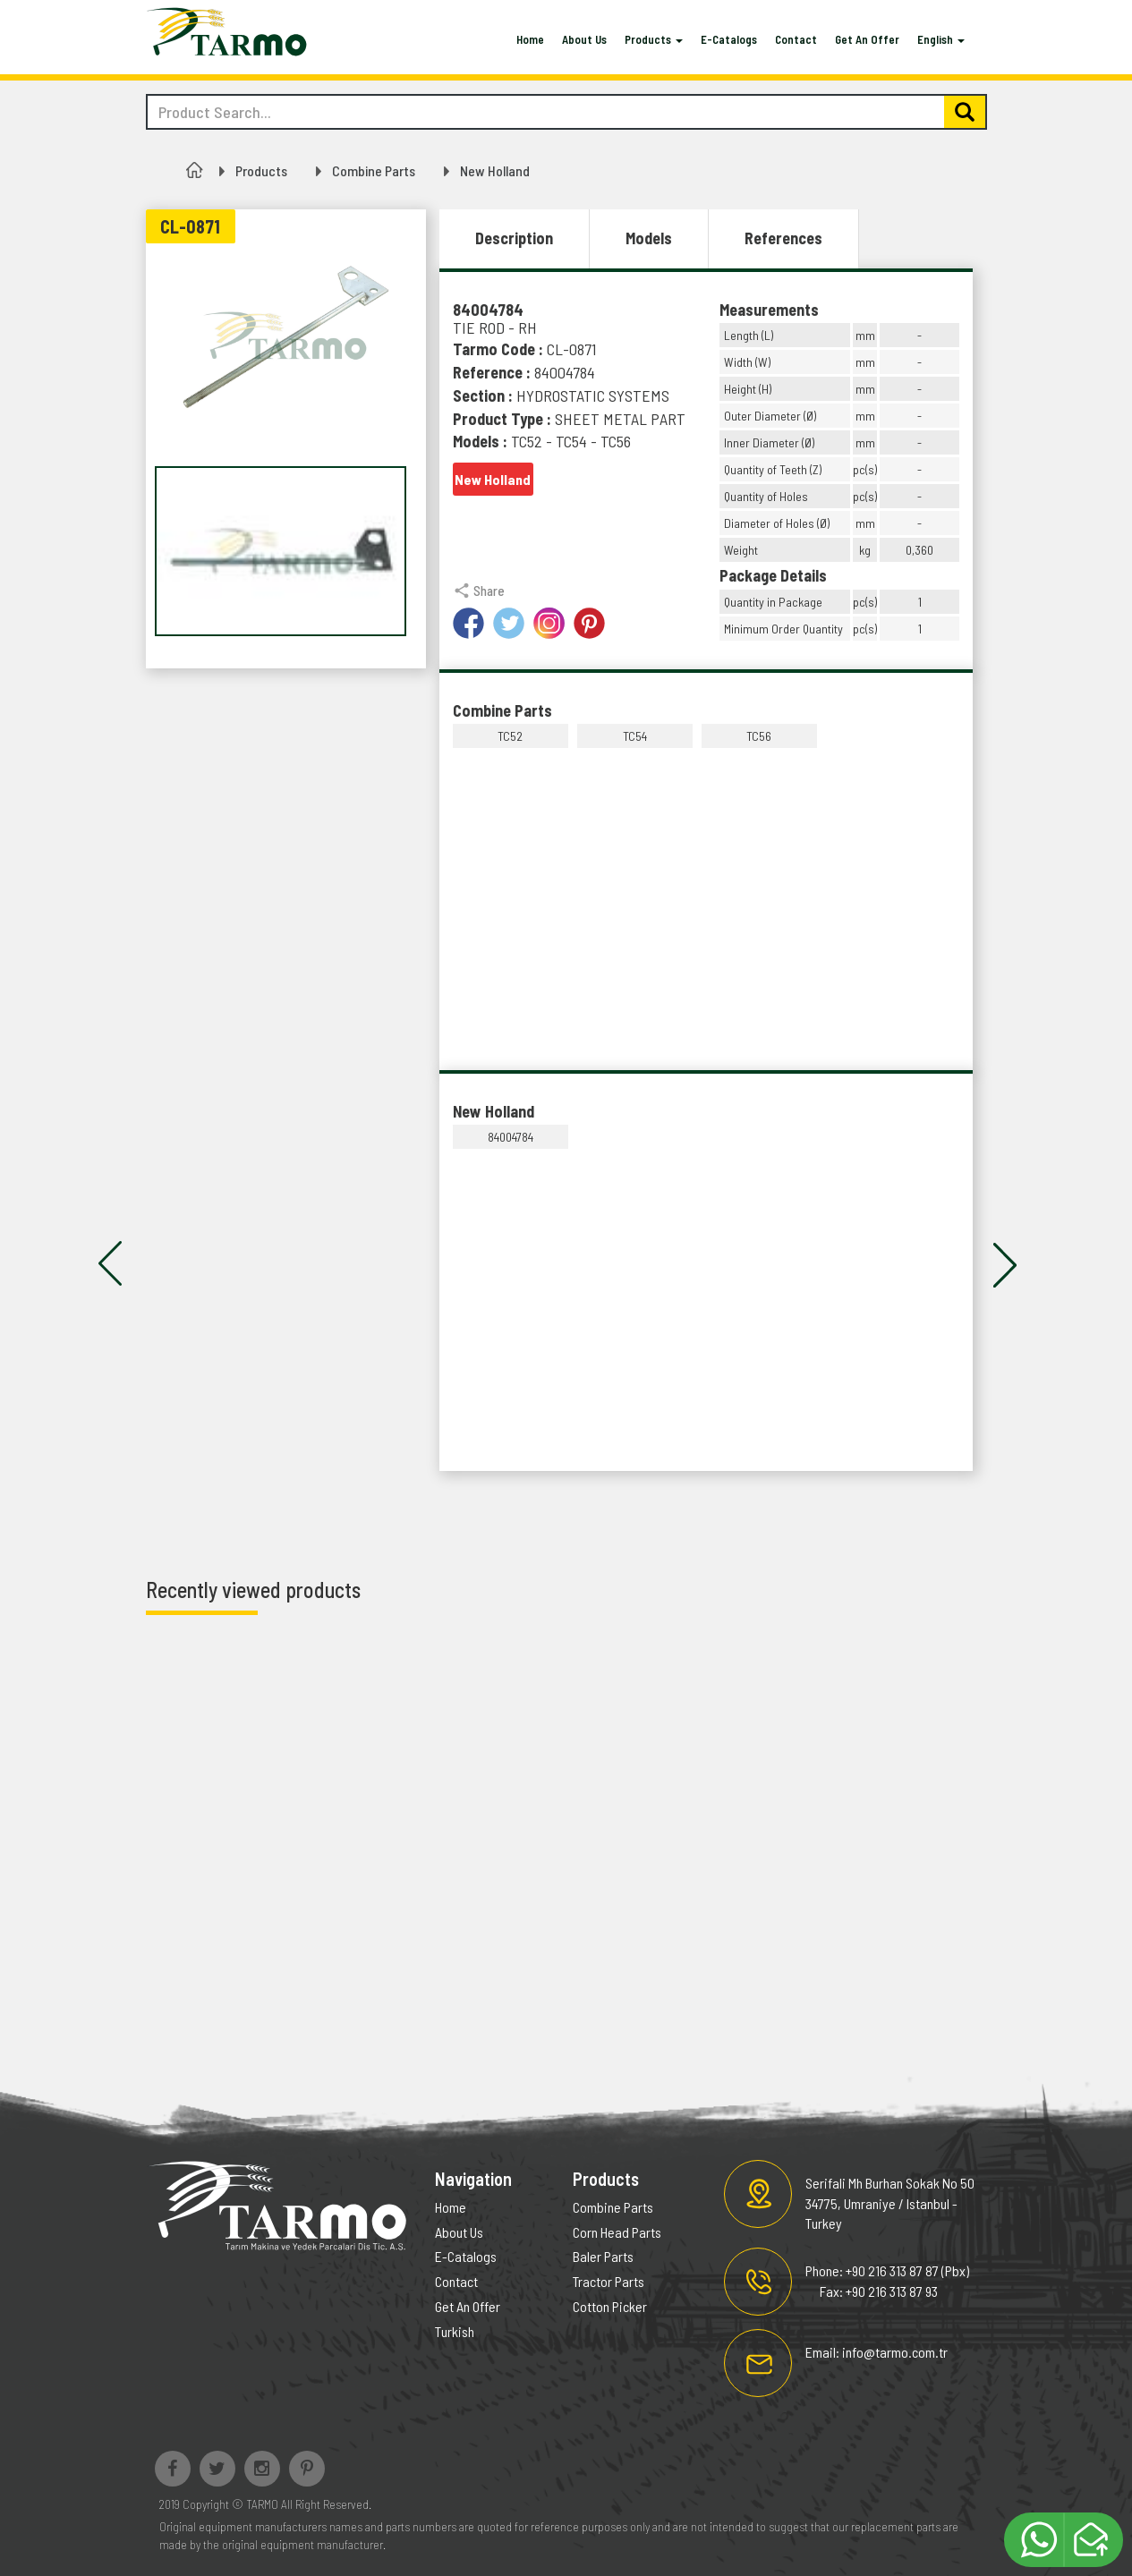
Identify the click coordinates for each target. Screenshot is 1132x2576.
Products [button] (654, 39)
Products (261, 170)
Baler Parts (603, 2256)
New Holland (495, 170)
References (783, 238)
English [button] (941, 39)
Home (530, 39)
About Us (584, 39)
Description (514, 238)
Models (649, 238)
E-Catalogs (729, 39)
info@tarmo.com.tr (895, 2351)
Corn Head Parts (617, 2231)
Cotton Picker (610, 2306)
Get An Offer (867, 39)
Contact (796, 39)
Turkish (454, 2331)
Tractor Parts (608, 2281)
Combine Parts (373, 170)
